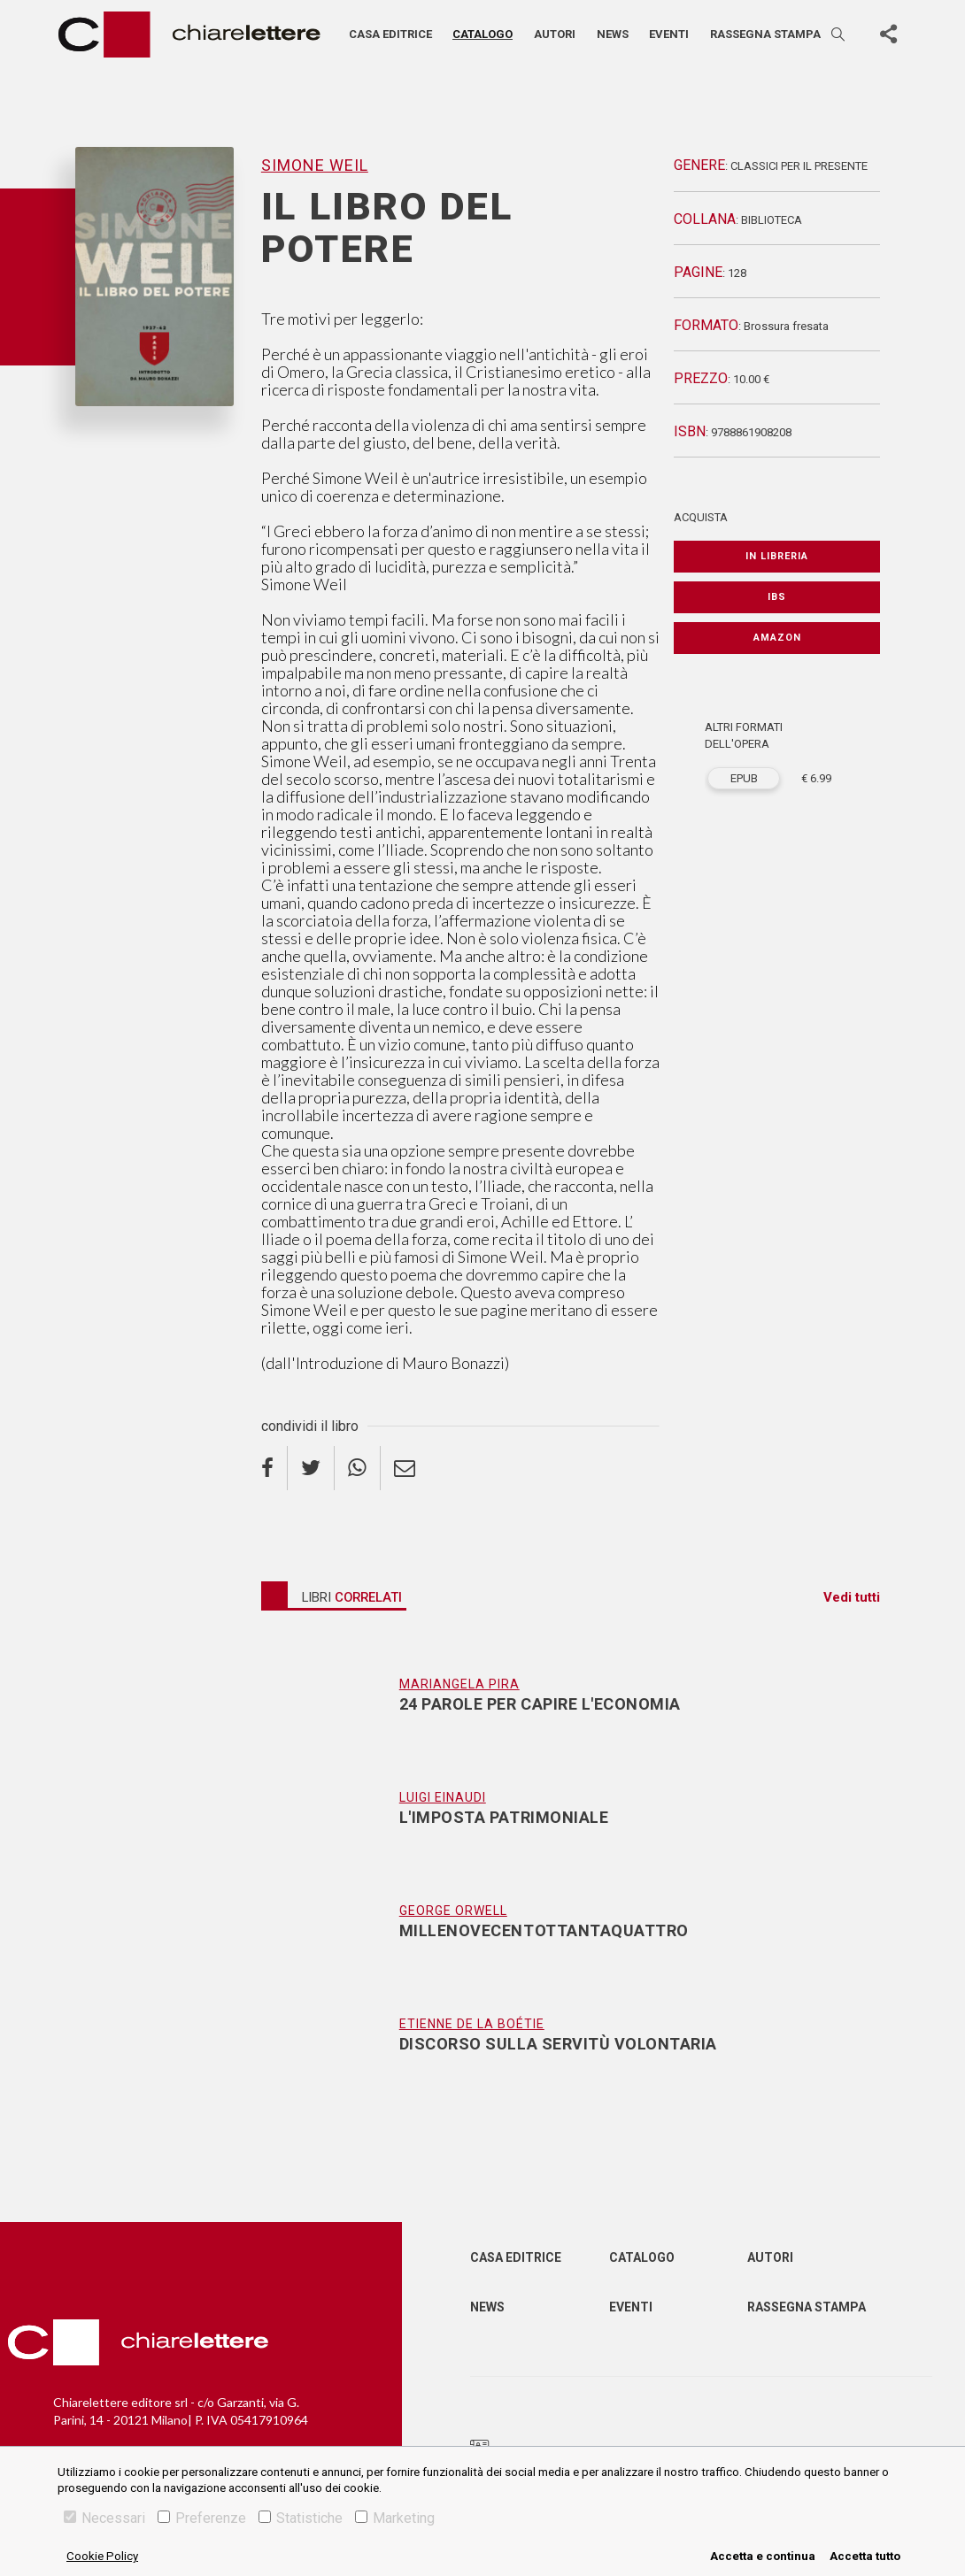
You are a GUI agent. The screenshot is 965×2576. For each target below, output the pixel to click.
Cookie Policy (102, 2556)
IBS (777, 597)
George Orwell (453, 1910)
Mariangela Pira (459, 1684)
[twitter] (311, 1468)
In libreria (776, 556)
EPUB (744, 778)
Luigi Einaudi (442, 1797)
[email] (404, 1468)
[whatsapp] (358, 1468)
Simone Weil (314, 165)
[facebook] (274, 1468)
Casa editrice (390, 34)
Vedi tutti (851, 1597)
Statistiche (301, 2518)
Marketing (395, 2518)
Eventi (669, 34)
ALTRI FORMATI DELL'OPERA (744, 735)
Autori (554, 34)
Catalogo (482, 34)
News (613, 34)
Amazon (777, 637)
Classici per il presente (799, 166)
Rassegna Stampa (806, 2307)
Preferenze (202, 2518)
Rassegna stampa (765, 34)
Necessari (104, 2518)
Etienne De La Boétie (471, 2024)
